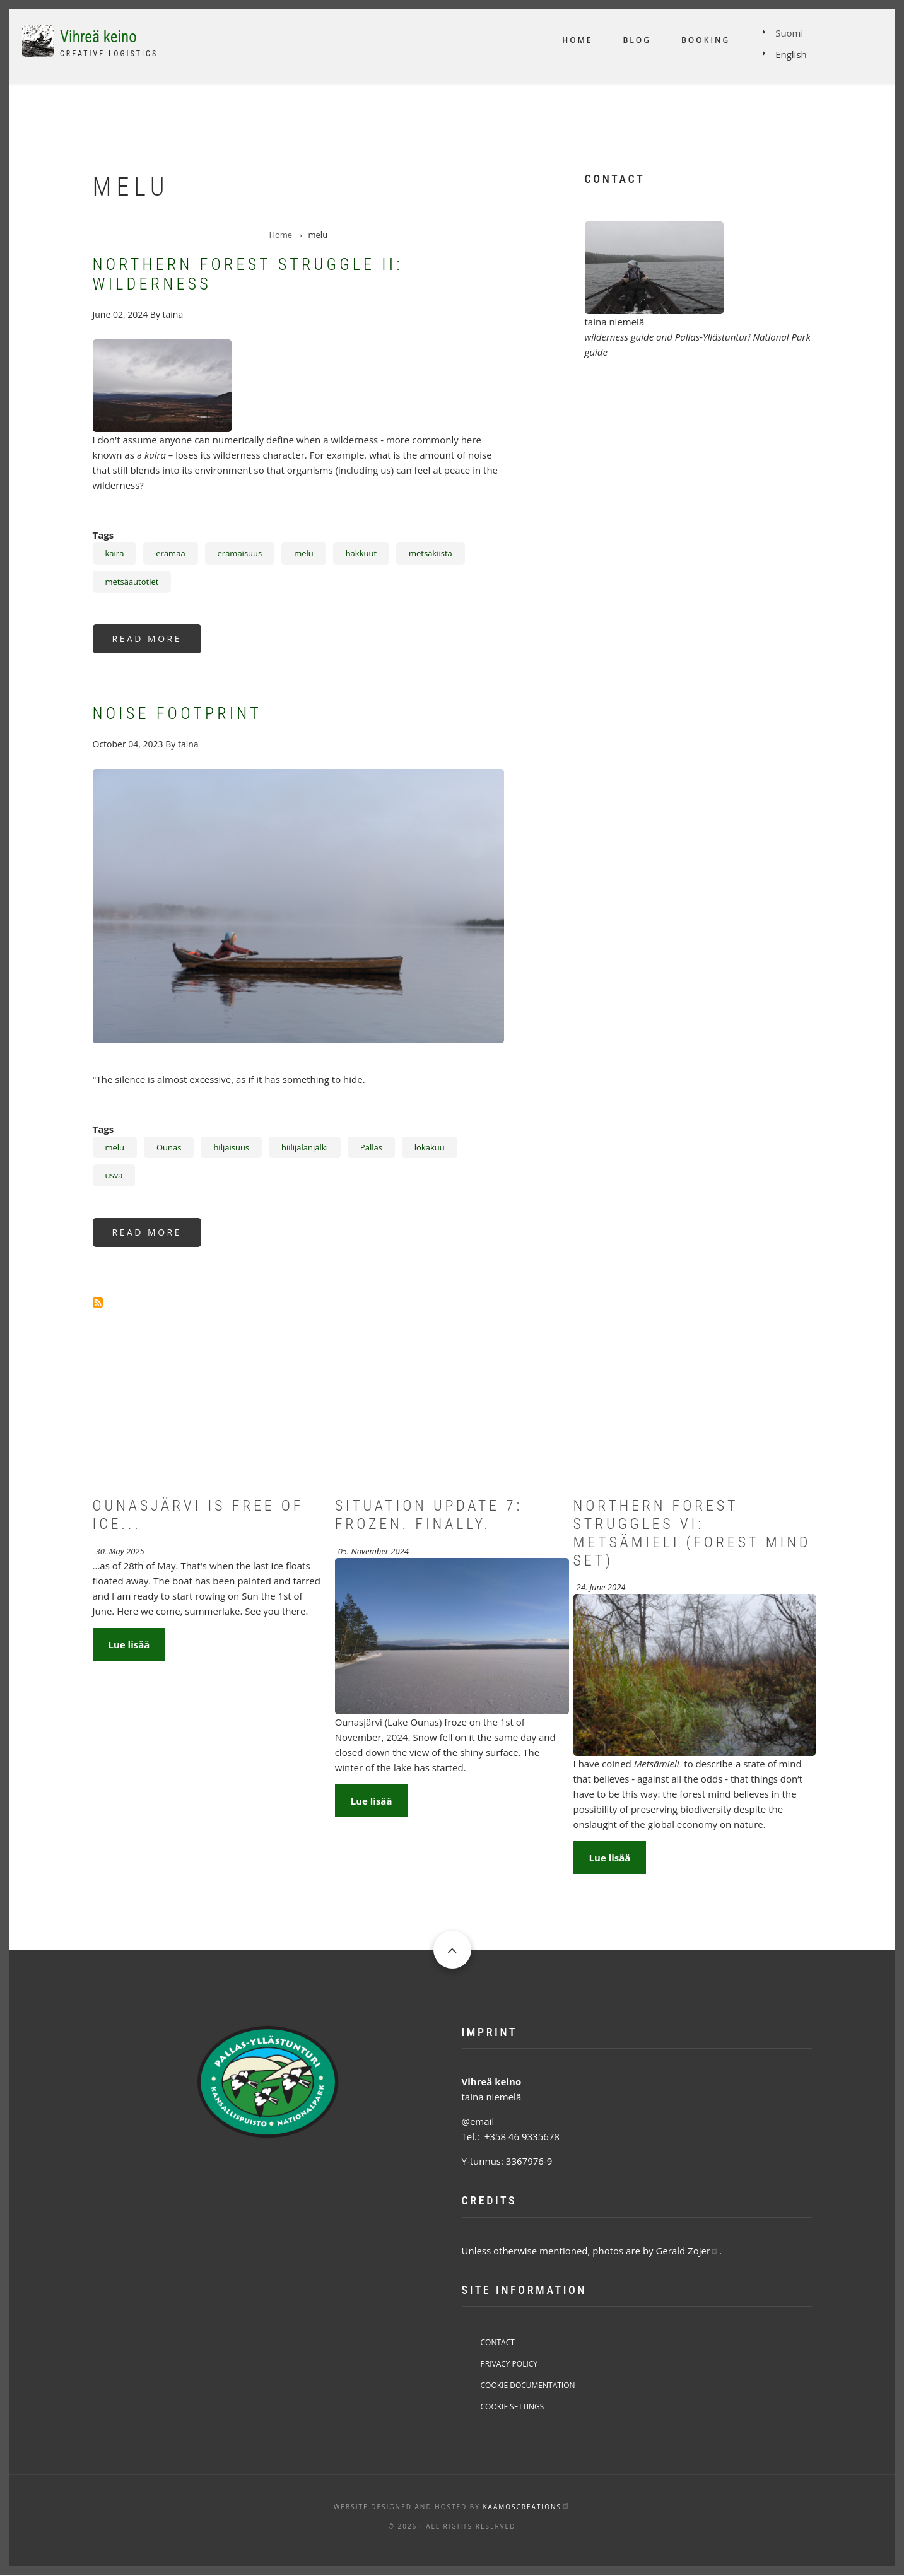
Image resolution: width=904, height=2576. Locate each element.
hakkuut (361, 553)
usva (114, 1175)
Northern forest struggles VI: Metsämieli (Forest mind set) (692, 1533)
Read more (156, 643)
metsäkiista (430, 553)
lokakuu (429, 1147)
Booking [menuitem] (705, 40)
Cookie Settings (512, 2406)
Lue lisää (129, 1644)
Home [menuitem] (577, 40)
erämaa (170, 553)
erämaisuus (240, 553)
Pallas (371, 1147)
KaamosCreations (526, 2506)
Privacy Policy (509, 2363)
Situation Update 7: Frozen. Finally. (428, 1515)
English (791, 54)
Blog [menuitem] (637, 40)
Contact (498, 2342)
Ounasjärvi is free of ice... (198, 1515)
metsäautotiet (132, 581)
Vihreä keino (98, 37)
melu (304, 553)
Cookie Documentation (528, 2385)
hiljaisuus (231, 1147)
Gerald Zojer (687, 2250)
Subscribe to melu (98, 1302)
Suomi (789, 32)
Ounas (168, 1147)
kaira (114, 553)
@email (478, 2121)
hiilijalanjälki (304, 1147)
